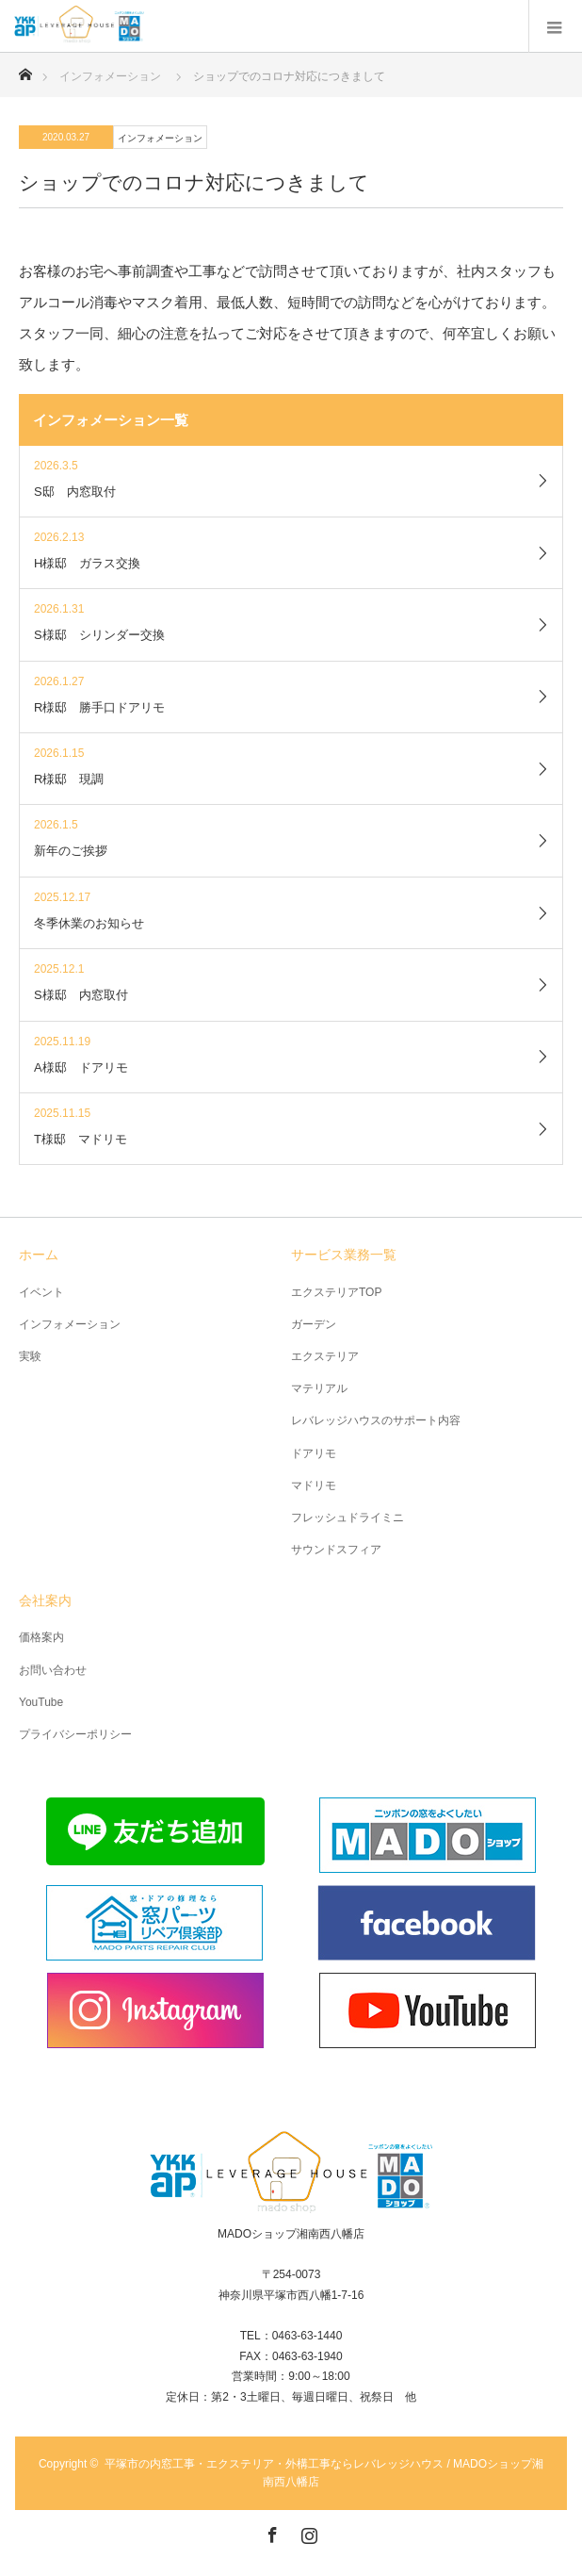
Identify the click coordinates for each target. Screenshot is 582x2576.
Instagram (307, 2532)
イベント (41, 1292)
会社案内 (45, 1600)
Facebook (270, 2532)
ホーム (38, 1254)
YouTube (41, 1702)
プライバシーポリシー (75, 1734)
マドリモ (313, 1485)
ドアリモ (313, 1453)
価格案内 (41, 1637)
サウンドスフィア (336, 1549)
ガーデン (313, 1324)
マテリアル (319, 1388)
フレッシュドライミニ (347, 1517)
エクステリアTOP (336, 1292)
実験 (30, 1356)
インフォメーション (160, 138)
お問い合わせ (53, 1670)
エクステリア (325, 1356)
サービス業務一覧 (343, 1254)
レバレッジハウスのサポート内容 (376, 1420)
